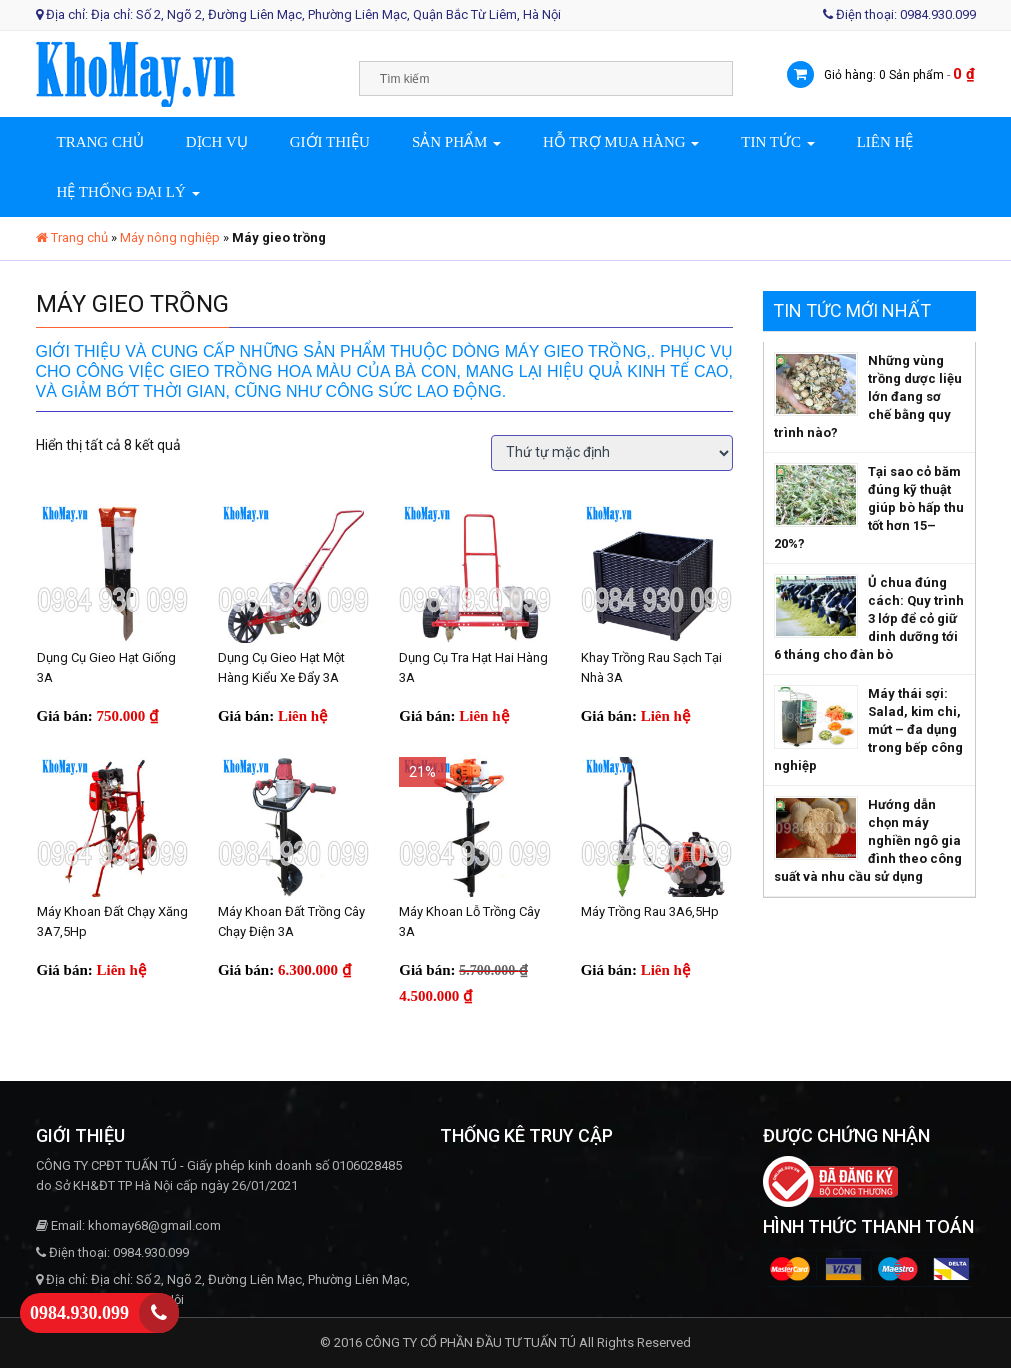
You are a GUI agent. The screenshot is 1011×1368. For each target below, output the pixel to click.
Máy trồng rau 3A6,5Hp (650, 911)
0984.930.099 (79, 1313)
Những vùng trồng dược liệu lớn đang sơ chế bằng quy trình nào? (868, 396)
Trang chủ (100, 142)
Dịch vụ (217, 142)
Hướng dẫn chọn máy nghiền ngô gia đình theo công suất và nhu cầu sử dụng (868, 840)
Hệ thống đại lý (128, 192)
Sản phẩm (456, 142)
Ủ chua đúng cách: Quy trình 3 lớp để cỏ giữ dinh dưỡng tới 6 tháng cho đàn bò (869, 618)
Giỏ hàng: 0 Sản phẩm (884, 75)
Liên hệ (885, 142)
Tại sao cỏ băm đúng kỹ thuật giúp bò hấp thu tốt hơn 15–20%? (869, 507)
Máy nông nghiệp (170, 237)
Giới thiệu (330, 142)
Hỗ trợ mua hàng (621, 142)
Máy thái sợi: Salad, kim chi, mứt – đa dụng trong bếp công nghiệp (868, 729)
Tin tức (777, 142)
